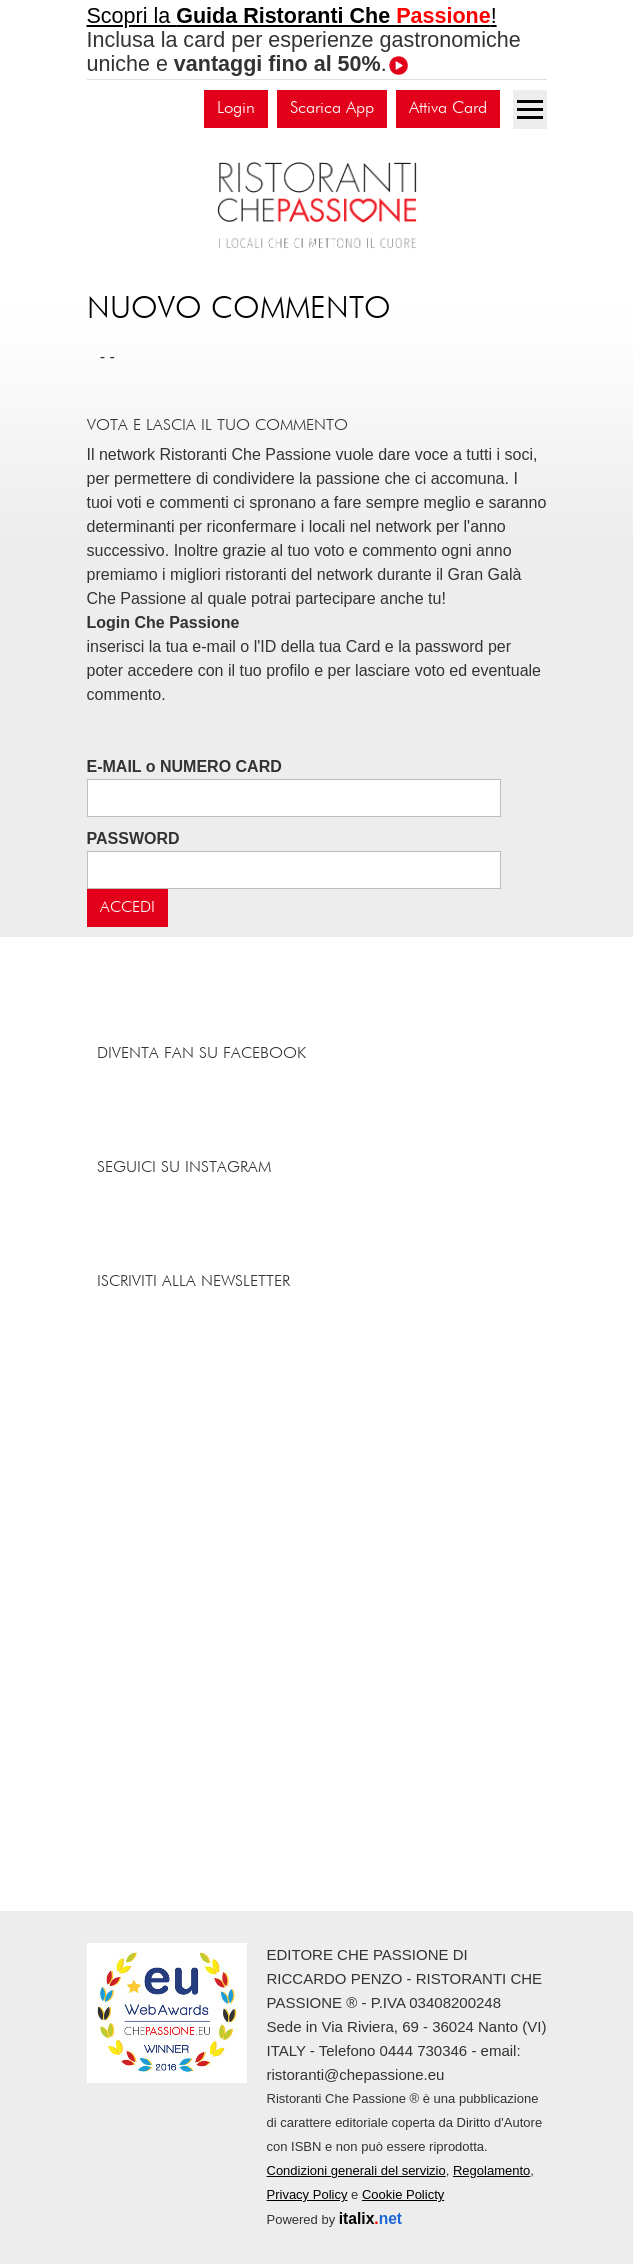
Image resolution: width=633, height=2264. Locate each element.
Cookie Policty (403, 2194)
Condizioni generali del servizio (356, 2170)
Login (236, 108)
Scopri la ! (292, 16)
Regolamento (491, 2170)
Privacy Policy (307, 2194)
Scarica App (332, 108)
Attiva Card (448, 108)
